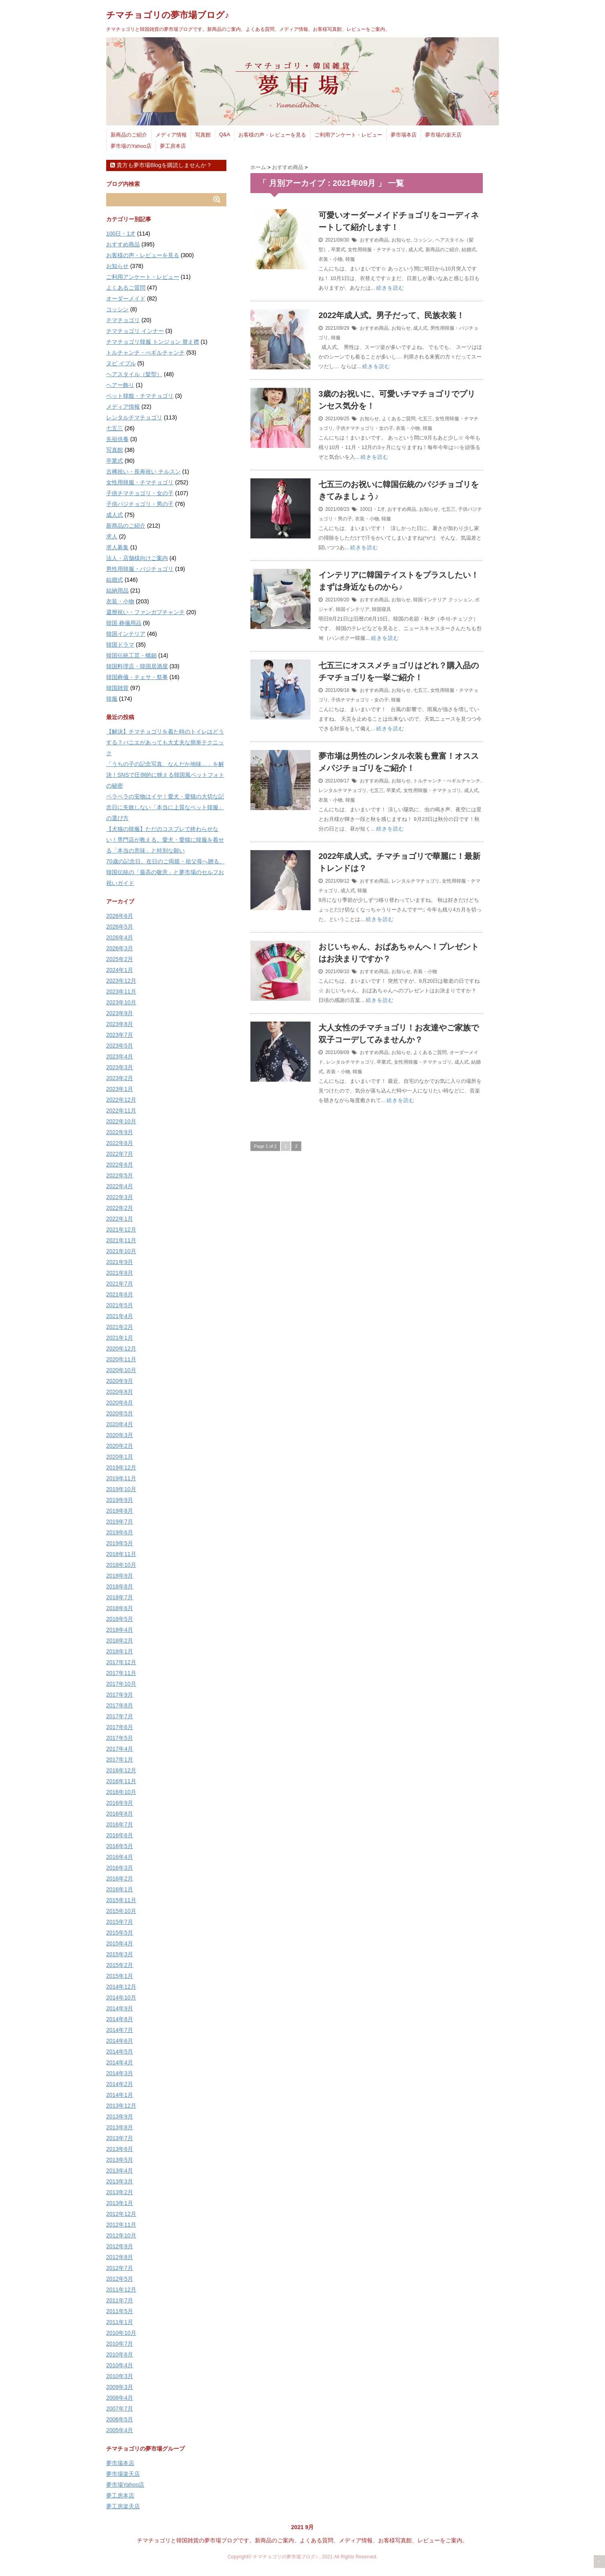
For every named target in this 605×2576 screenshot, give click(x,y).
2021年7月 (119, 1283)
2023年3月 (119, 1067)
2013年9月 (119, 2116)
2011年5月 (119, 2311)
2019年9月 (119, 1500)
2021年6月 (119, 1294)
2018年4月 (119, 1630)
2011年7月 (119, 2300)
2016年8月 (119, 1813)
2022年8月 (119, 1143)
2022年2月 (119, 1208)
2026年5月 (119, 926)
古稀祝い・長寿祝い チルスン (143, 471)
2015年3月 (119, 1954)
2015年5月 (119, 1932)
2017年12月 (121, 1662)
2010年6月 (119, 2354)
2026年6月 (119, 916)
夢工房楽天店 (123, 2506)
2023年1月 (119, 1089)
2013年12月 (121, 2105)
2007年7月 (119, 2408)
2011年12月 (121, 2289)
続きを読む (390, 288)
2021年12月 (121, 1229)
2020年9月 (119, 1381)
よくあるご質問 (398, 418)
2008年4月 (119, 2398)
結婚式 (469, 249)
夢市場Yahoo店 (125, 2484)
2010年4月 (119, 2365)
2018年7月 (119, 1597)
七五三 (425, 418)
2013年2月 (119, 2192)
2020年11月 (121, 1359)
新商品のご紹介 (129, 135)
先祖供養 (117, 439)
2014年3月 (119, 2073)
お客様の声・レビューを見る (272, 135)
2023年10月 (121, 1002)
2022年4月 (119, 1186)
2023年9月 (119, 1013)
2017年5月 (119, 1738)
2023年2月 (119, 1078)
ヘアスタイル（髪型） (134, 374)
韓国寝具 (381, 609)
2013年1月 (119, 2203)
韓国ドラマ (120, 644)
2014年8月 (119, 2019)
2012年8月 (119, 2257)
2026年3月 (119, 948)
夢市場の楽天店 (443, 135)
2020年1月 (119, 1456)
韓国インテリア (430, 600)
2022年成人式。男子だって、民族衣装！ (392, 315)
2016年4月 (119, 1857)
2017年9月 (119, 1694)
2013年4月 (119, 2170)
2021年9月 (119, 1262)
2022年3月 (119, 1197)
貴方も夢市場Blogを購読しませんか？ (161, 165)
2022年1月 (119, 1218)
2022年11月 (121, 1110)
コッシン (422, 240)
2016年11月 (121, 1781)
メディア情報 (171, 135)
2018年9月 (119, 1575)
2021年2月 (119, 1327)
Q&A (224, 134)
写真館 (203, 135)
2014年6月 (119, 2041)
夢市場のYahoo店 (131, 146)
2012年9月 (119, 2246)
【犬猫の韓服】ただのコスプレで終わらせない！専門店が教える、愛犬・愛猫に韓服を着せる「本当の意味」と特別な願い (165, 840)
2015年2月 (119, 1965)
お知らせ (401, 240)
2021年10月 (121, 1251)
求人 (111, 536)
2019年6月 (119, 1532)
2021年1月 (119, 1337)
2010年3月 (119, 2376)
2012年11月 (121, 2224)
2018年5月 (119, 1619)
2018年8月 (119, 1586)
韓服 (350, 259)
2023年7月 (119, 1035)
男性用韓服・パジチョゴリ (139, 569)
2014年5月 (119, 2051)
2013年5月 (119, 2160)
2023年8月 (119, 1024)
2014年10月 (121, 1997)
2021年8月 (119, 1273)
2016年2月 (119, 1878)
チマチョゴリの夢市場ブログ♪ (167, 15)
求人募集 (117, 547)
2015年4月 (119, 1943)
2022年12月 (121, 1100)
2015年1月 (119, 1976)
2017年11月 (121, 1673)
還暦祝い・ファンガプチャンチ (145, 612)
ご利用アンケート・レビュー (348, 135)
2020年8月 (119, 1392)
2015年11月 (121, 1900)
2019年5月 (119, 1543)
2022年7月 (119, 1154)
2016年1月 (119, 1889)
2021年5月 (119, 1305)
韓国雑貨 (117, 688)
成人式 (415, 249)
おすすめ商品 (374, 240)
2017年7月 (119, 1716)
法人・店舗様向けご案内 (137, 558)
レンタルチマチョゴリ (343, 790)
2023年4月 (119, 1056)
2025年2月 (119, 959)
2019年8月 (119, 1511)
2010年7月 (119, 2343)
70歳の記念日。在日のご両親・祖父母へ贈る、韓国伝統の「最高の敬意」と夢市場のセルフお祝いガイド (165, 872)
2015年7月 (119, 1922)
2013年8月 (119, 2127)
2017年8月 (119, 1705)
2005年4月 (119, 2430)
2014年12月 (121, 1986)
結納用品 (117, 590)
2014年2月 (119, 2084)
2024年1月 (119, 970)
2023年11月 (121, 991)
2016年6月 (119, 1835)
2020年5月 (119, 1413)
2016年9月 (119, 1803)
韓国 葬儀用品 (123, 623)
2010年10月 (121, 2333)
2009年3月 (119, 2387)
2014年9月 (119, 2008)
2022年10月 (121, 1121)
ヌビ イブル (121, 363)
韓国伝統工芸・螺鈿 (131, 655)
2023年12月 (121, 981)
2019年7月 (119, 1521)
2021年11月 (121, 1240)
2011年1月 (119, 2322)
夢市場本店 (404, 135)
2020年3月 (119, 1435)
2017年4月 (119, 1749)
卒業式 (338, 249)
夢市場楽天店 (123, 2474)
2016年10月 (121, 1792)
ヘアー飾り (120, 385)
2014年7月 (119, 2030)
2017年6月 (119, 1727)
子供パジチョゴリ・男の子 (139, 504)
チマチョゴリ (123, 320)
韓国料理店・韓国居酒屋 (137, 666)
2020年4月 (119, 1424)
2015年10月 (121, 1911)
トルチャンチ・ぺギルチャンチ (446, 781)
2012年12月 (121, 2214)
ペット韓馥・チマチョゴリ (139, 396)
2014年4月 (119, 2062)
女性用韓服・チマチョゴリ (376, 249)
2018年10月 (121, 1565)
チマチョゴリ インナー (135, 331)
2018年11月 (121, 1554)
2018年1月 (119, 1651)
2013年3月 (119, 2181)
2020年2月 (119, 1446)
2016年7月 (119, 1824)
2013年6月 (119, 2149)
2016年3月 (119, 1867)
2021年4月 (119, 1316)
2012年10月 (121, 2235)
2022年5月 (119, 1175)
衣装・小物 (331, 259)
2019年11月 (121, 1478)
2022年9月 (119, 1132)
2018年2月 (119, 1640)
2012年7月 (119, 2268)
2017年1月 (119, 1759)
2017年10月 (121, 1684)
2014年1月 (119, 2095)
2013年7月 (119, 2138)
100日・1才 (372, 509)
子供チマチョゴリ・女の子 (364, 428)
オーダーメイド (125, 298)
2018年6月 (119, 1608)
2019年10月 (121, 1489)
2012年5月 (119, 2279)
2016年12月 (121, 1770)
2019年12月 (121, 1467)
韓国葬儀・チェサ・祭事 (137, 677)
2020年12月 (121, 1348)
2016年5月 (119, 1846)
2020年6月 (119, 1402)
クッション (460, 600)
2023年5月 (119, 1045)
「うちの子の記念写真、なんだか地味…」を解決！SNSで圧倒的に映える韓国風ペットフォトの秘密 (165, 775)
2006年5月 (119, 2419)
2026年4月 (119, 937)
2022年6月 (119, 1164)
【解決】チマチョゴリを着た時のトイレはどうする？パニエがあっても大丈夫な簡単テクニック (165, 742)
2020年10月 (121, 1370)
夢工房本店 (173, 146)
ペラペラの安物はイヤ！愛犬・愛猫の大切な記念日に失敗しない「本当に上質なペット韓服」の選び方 (165, 807)
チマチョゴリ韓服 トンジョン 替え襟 (152, 342)
